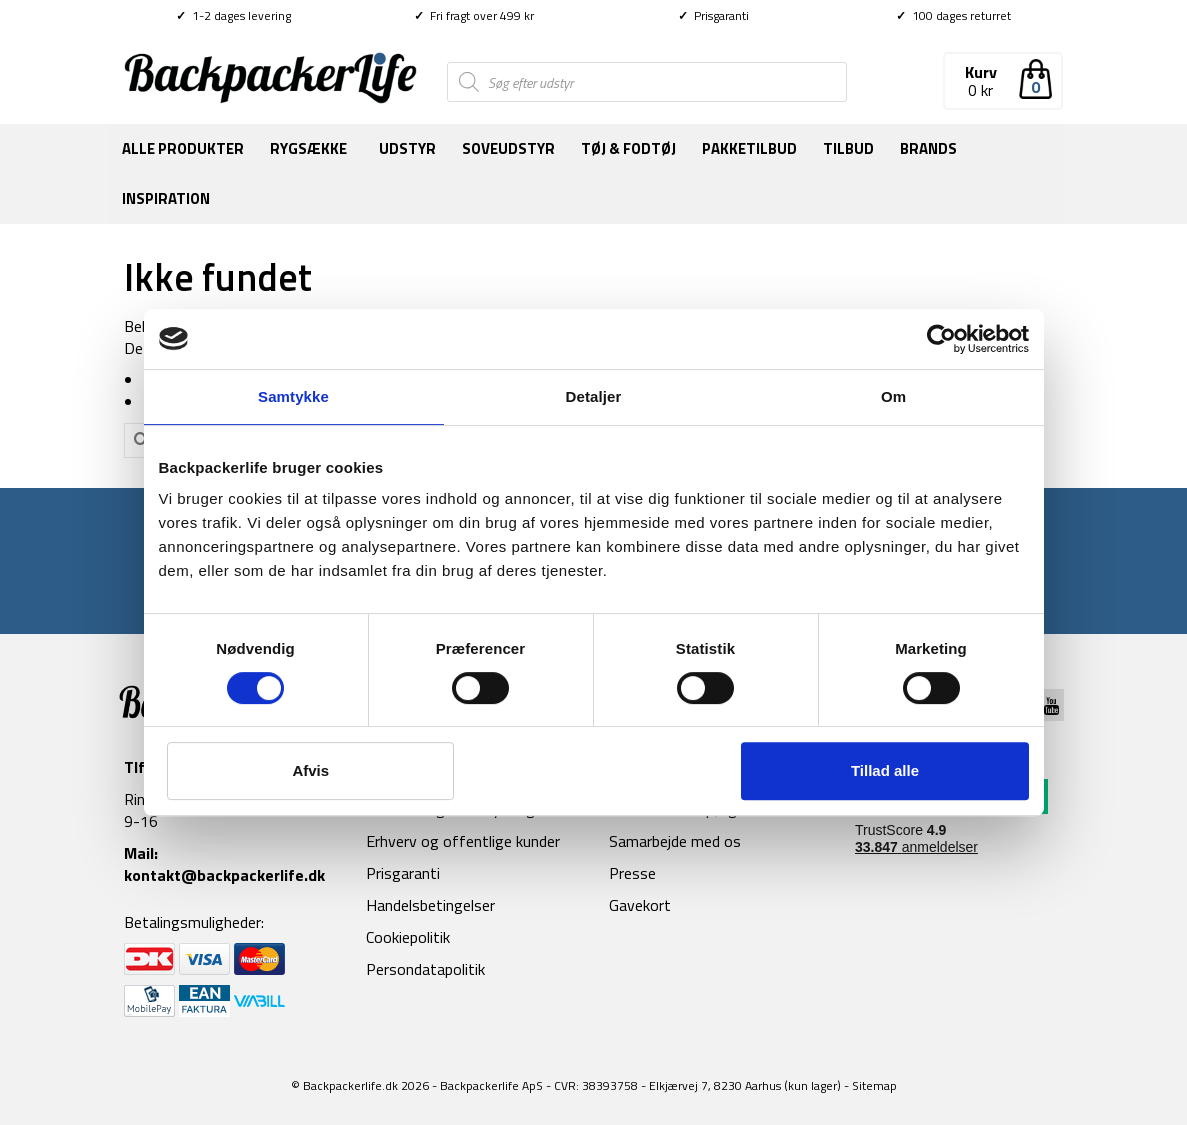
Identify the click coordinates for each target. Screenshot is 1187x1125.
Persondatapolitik (425, 969)
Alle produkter (183, 148)
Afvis (310, 770)
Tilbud (848, 148)
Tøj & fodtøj (628, 148)
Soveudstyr (508, 148)
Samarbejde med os (675, 841)
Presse (632, 873)
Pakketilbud (749, 148)
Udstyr (407, 148)
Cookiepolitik (408, 937)
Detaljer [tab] (594, 396)
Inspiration (166, 198)
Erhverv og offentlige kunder (463, 841)
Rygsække (308, 148)
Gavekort (640, 905)
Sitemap (874, 1085)
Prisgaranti (713, 15)
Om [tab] (893, 396)
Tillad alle (885, 770)
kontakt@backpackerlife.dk (224, 875)
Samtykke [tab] (293, 396)
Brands (928, 148)
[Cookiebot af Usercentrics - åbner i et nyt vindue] (941, 339)
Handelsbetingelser (430, 905)
